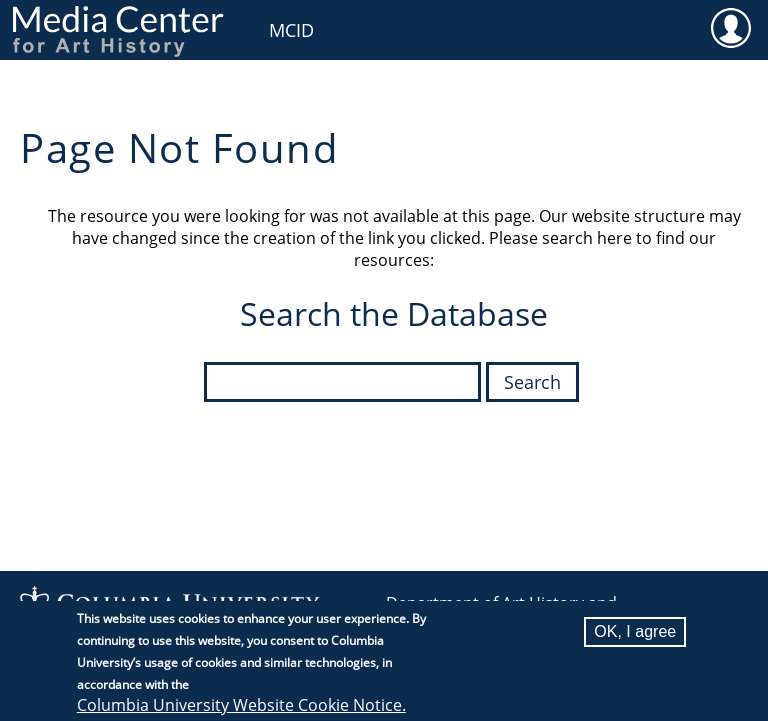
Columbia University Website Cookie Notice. (241, 709)
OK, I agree (635, 635)
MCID (291, 30)
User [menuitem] (730, 27)
